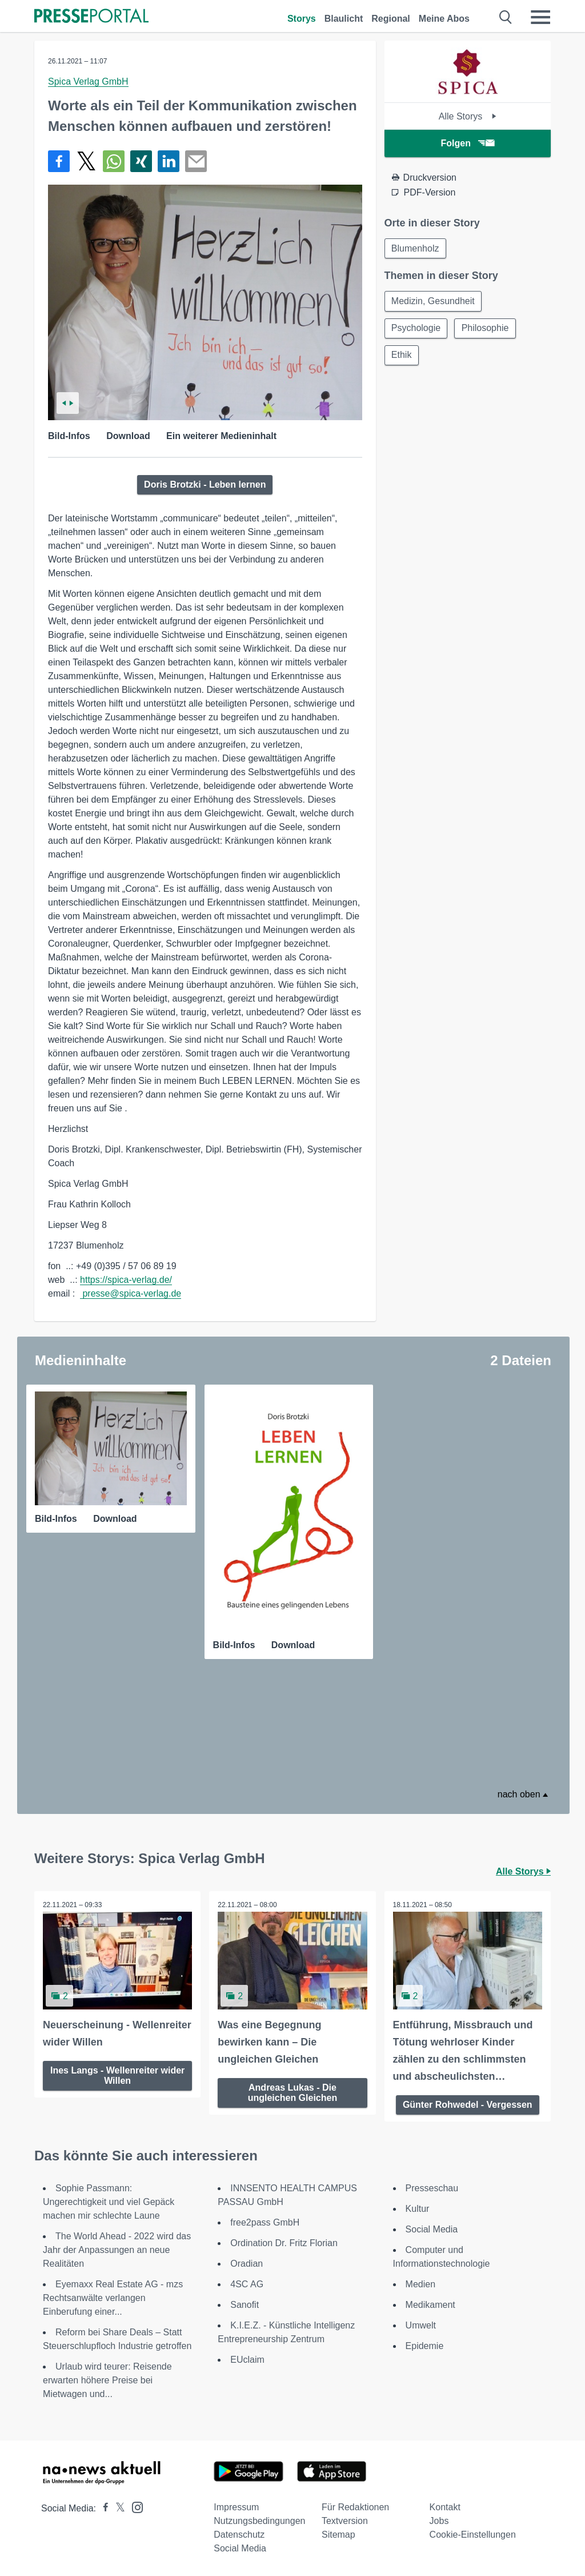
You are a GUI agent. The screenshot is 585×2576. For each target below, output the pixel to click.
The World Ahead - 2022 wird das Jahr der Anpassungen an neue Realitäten (117, 2249)
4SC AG (246, 2284)
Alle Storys (467, 116)
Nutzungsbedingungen (259, 2521)
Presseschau (432, 2188)
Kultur (418, 2209)
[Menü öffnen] (540, 17)
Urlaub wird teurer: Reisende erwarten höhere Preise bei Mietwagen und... (107, 2380)
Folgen (467, 143)
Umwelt (421, 2325)
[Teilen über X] (86, 161)
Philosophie (486, 329)
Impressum (236, 2507)
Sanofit (244, 2305)
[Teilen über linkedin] (168, 161)
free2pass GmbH (264, 2222)
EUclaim (247, 2359)
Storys (301, 18)
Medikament (430, 2305)
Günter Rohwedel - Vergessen (467, 2105)
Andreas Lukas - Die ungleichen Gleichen (292, 2093)
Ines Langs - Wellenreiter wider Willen (117, 2075)
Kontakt (445, 2507)
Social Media (432, 2229)
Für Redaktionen (355, 2507)
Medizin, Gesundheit (433, 301)
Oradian (246, 2263)
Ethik (402, 356)
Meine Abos (444, 18)
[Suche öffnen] (506, 17)
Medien (420, 2284)
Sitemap (338, 2534)
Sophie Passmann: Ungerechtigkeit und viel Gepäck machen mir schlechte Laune (108, 2201)
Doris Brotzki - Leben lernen (205, 484)
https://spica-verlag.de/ (126, 1280)
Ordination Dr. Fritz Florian (284, 2243)
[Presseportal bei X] (117, 2508)
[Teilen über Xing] (141, 161)
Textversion (345, 2521)
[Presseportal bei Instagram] (134, 2506)
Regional (390, 18)
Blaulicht (343, 18)
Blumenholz (416, 248)
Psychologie (416, 329)
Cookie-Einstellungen (473, 2534)
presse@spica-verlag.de (130, 1293)
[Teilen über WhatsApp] (114, 161)
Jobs (439, 2521)
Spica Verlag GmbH (88, 81)
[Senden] (196, 161)
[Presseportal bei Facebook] (102, 2508)
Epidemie (425, 2346)
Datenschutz (239, 2534)
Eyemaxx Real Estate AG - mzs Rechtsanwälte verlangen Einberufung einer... (113, 2297)
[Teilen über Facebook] (59, 161)
